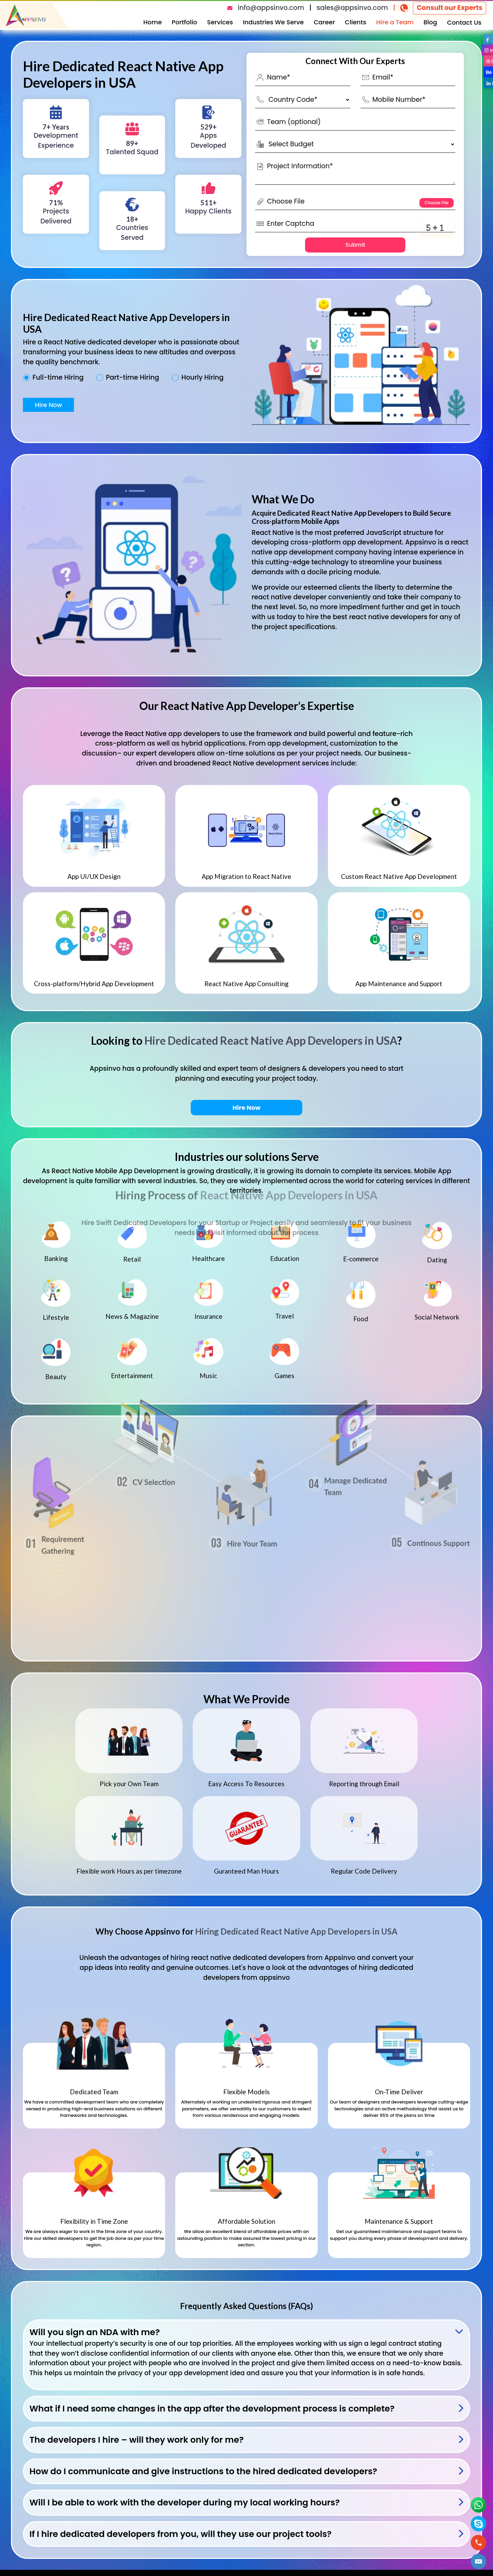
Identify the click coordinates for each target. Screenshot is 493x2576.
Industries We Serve (273, 22)
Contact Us (464, 22)
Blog (430, 22)
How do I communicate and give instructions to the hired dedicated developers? (203, 2471)
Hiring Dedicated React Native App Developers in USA (296, 1931)
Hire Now (48, 405)
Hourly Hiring (202, 377)
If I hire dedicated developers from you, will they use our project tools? (180, 2534)
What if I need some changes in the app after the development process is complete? (211, 2409)
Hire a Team (395, 22)
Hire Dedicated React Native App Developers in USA (270, 1040)
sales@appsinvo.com (352, 7)
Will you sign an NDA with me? (94, 2332)
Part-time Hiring (132, 377)
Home (152, 22)
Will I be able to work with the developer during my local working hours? (184, 2502)
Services (220, 22)
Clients (355, 22)
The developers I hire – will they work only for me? (136, 2440)
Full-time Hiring (58, 377)
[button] (478, 2561)
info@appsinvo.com (271, 7)
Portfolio (184, 22)
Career (324, 22)
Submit (355, 245)
